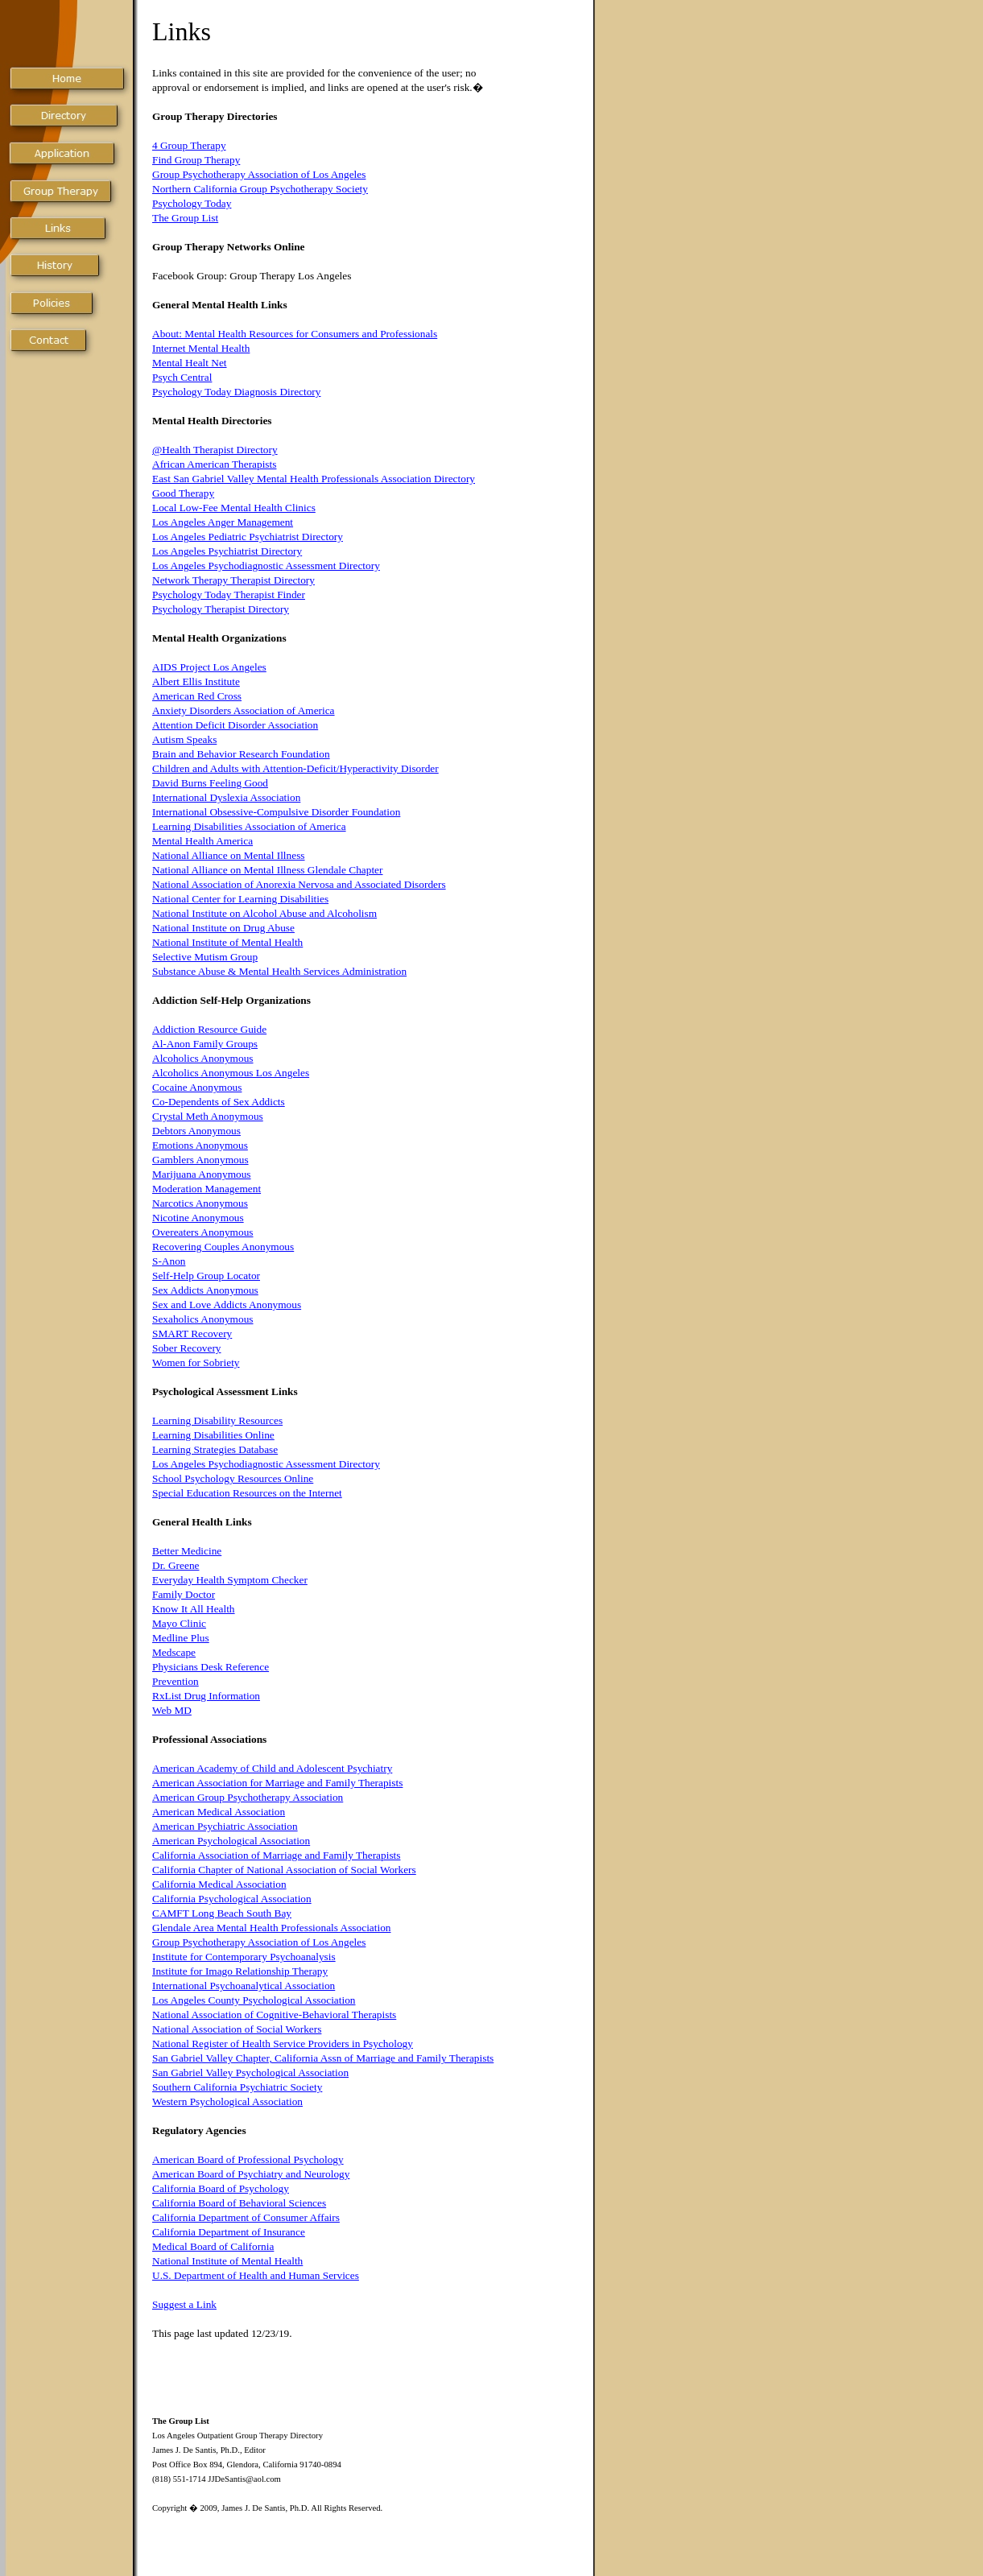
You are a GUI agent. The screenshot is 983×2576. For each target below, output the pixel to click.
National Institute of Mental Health (227, 942)
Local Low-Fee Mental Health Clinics (234, 508)
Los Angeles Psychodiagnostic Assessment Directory (266, 565)
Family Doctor (183, 1594)
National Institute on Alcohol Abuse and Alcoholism (264, 913)
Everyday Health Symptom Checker (230, 1580)
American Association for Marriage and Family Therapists (277, 1783)
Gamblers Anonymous (200, 1160)
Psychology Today (191, 203)
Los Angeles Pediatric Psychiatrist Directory (247, 536)
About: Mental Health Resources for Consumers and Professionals (294, 334)
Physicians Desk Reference (210, 1667)
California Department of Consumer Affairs (246, 2217)
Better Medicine (186, 1551)
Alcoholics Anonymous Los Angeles (230, 1073)
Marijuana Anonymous (201, 1174)
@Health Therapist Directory (215, 450)
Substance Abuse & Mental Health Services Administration (279, 971)
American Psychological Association (231, 1841)
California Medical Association (219, 1884)
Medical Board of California (213, 2246)
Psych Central (182, 377)
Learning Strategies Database (215, 1449)
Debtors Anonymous (196, 1131)
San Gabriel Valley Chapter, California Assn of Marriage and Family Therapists (323, 2058)
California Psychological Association (232, 1899)
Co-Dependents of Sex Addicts (218, 1102)
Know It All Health (193, 1609)
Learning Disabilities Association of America (249, 826)
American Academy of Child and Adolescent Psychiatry (272, 1768)
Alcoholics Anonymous (203, 1058)
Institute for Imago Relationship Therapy (240, 1971)
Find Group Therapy (196, 160)
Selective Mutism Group (205, 957)
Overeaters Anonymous (202, 1232)
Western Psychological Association (227, 2101)
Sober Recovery (186, 1348)
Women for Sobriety (196, 1362)
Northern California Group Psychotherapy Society (260, 189)
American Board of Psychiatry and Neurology (250, 2174)
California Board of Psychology (220, 2188)
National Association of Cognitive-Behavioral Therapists (274, 2014)
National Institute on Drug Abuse (223, 928)
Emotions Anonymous (200, 1145)
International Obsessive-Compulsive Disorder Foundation (276, 812)
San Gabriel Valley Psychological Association (250, 2072)
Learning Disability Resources (217, 1420)
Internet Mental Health (201, 348)
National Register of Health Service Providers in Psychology (282, 2043)
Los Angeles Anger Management (222, 522)
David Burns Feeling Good (210, 783)
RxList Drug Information (206, 1696)
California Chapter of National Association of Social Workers (284, 1870)
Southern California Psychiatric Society (237, 2087)
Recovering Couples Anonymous (223, 1247)
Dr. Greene (175, 1565)
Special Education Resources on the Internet (247, 1493)
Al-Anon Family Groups (205, 1044)
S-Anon (168, 1261)
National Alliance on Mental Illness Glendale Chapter (267, 870)
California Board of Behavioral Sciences (239, 2203)
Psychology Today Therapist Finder (228, 594)
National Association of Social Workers (236, 2029)
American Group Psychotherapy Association (247, 1797)
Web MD (172, 1710)
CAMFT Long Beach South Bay (221, 1913)
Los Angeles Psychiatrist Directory (227, 551)
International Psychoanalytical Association (243, 1985)
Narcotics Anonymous (200, 1203)
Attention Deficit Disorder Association (235, 725)
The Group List (185, 218)
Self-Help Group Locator (206, 1275)
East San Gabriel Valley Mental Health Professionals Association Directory (313, 479)
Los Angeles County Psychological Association (253, 2000)
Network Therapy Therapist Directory (233, 580)
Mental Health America (202, 841)
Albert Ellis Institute (196, 681)
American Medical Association (218, 1812)
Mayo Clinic (179, 1623)
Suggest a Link (184, 2304)
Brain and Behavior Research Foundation (241, 754)
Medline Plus (180, 1638)
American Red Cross (197, 696)
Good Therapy (183, 493)
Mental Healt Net (189, 363)
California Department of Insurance (228, 2232)
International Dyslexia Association (226, 797)
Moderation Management (206, 1189)
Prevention (175, 1681)
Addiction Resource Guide (209, 1029)
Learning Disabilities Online (213, 1435)
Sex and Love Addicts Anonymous (226, 1304)
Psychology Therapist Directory (220, 609)
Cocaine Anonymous (197, 1087)
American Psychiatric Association (225, 1826)
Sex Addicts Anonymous (205, 1290)
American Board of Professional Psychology (248, 2159)
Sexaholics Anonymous (203, 1319)
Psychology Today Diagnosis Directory (236, 392)
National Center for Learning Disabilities (240, 899)
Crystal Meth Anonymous (207, 1116)
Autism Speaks (184, 739)
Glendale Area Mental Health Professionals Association (271, 1928)
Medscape (174, 1652)
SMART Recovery (192, 1333)
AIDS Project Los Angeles (209, 667)
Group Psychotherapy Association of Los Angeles (259, 174)
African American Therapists (214, 464)
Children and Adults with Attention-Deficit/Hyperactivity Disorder (295, 768)
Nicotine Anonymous (198, 1218)
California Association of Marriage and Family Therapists (276, 1855)
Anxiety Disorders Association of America (243, 710)
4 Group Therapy (189, 145)
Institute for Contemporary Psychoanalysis (244, 1957)
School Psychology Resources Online (232, 1478)
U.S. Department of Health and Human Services (255, 2275)
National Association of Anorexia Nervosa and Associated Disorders (299, 884)
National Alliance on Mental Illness (228, 855)
